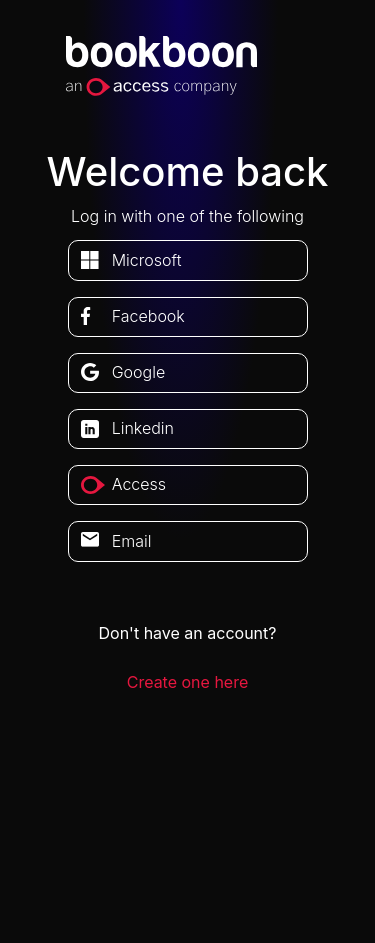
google (139, 372)
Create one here (188, 682)
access (139, 484)
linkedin (143, 428)
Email (132, 541)
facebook (148, 316)
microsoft (147, 260)
